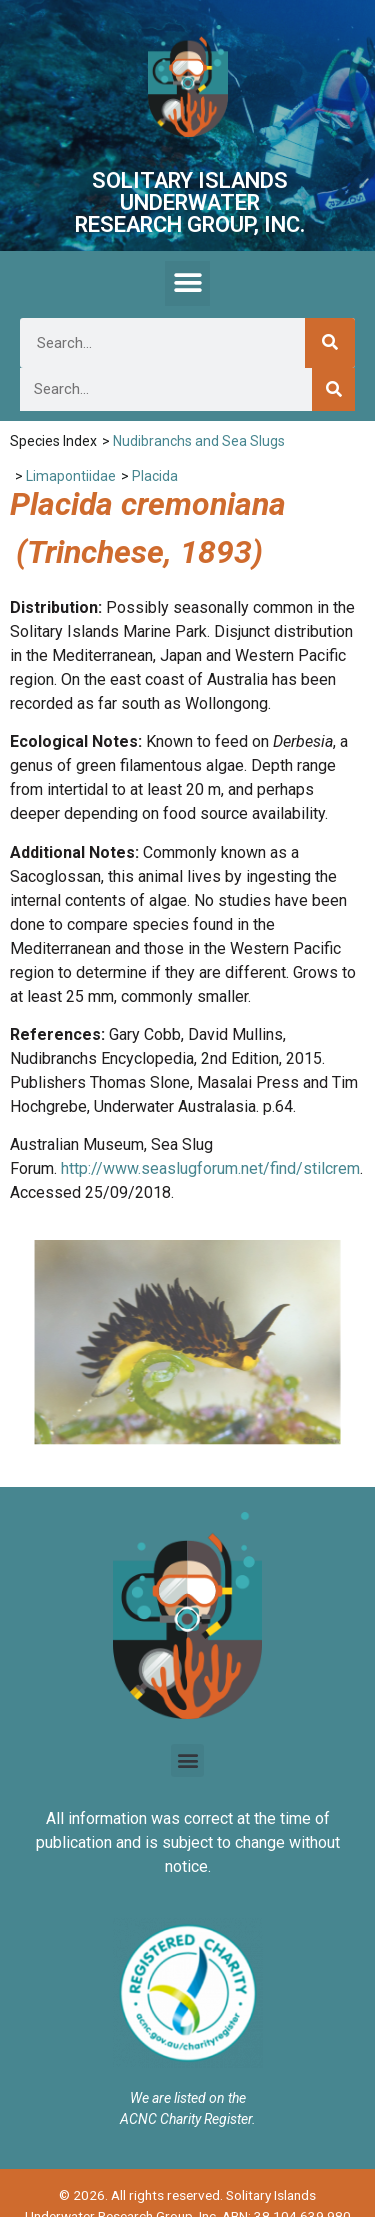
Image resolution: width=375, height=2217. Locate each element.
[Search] (330, 343)
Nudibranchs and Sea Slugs (199, 441)
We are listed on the (188, 2098)
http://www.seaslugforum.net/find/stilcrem (210, 1168)
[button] (187, 283)
